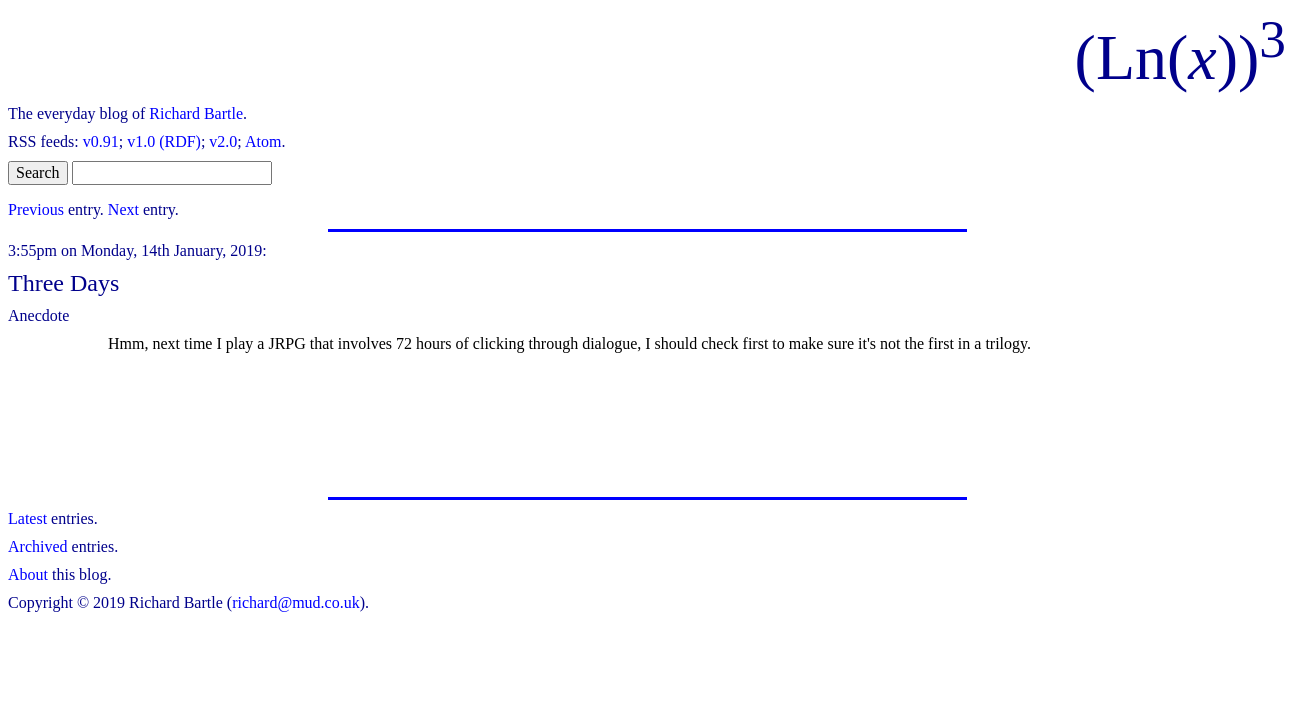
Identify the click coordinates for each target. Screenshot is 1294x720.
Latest (27, 518)
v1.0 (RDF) (164, 141)
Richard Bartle (196, 113)
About (28, 574)
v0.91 (101, 141)
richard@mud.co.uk (296, 602)
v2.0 (223, 141)
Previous (36, 209)
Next (123, 209)
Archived (38, 546)
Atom (263, 141)
